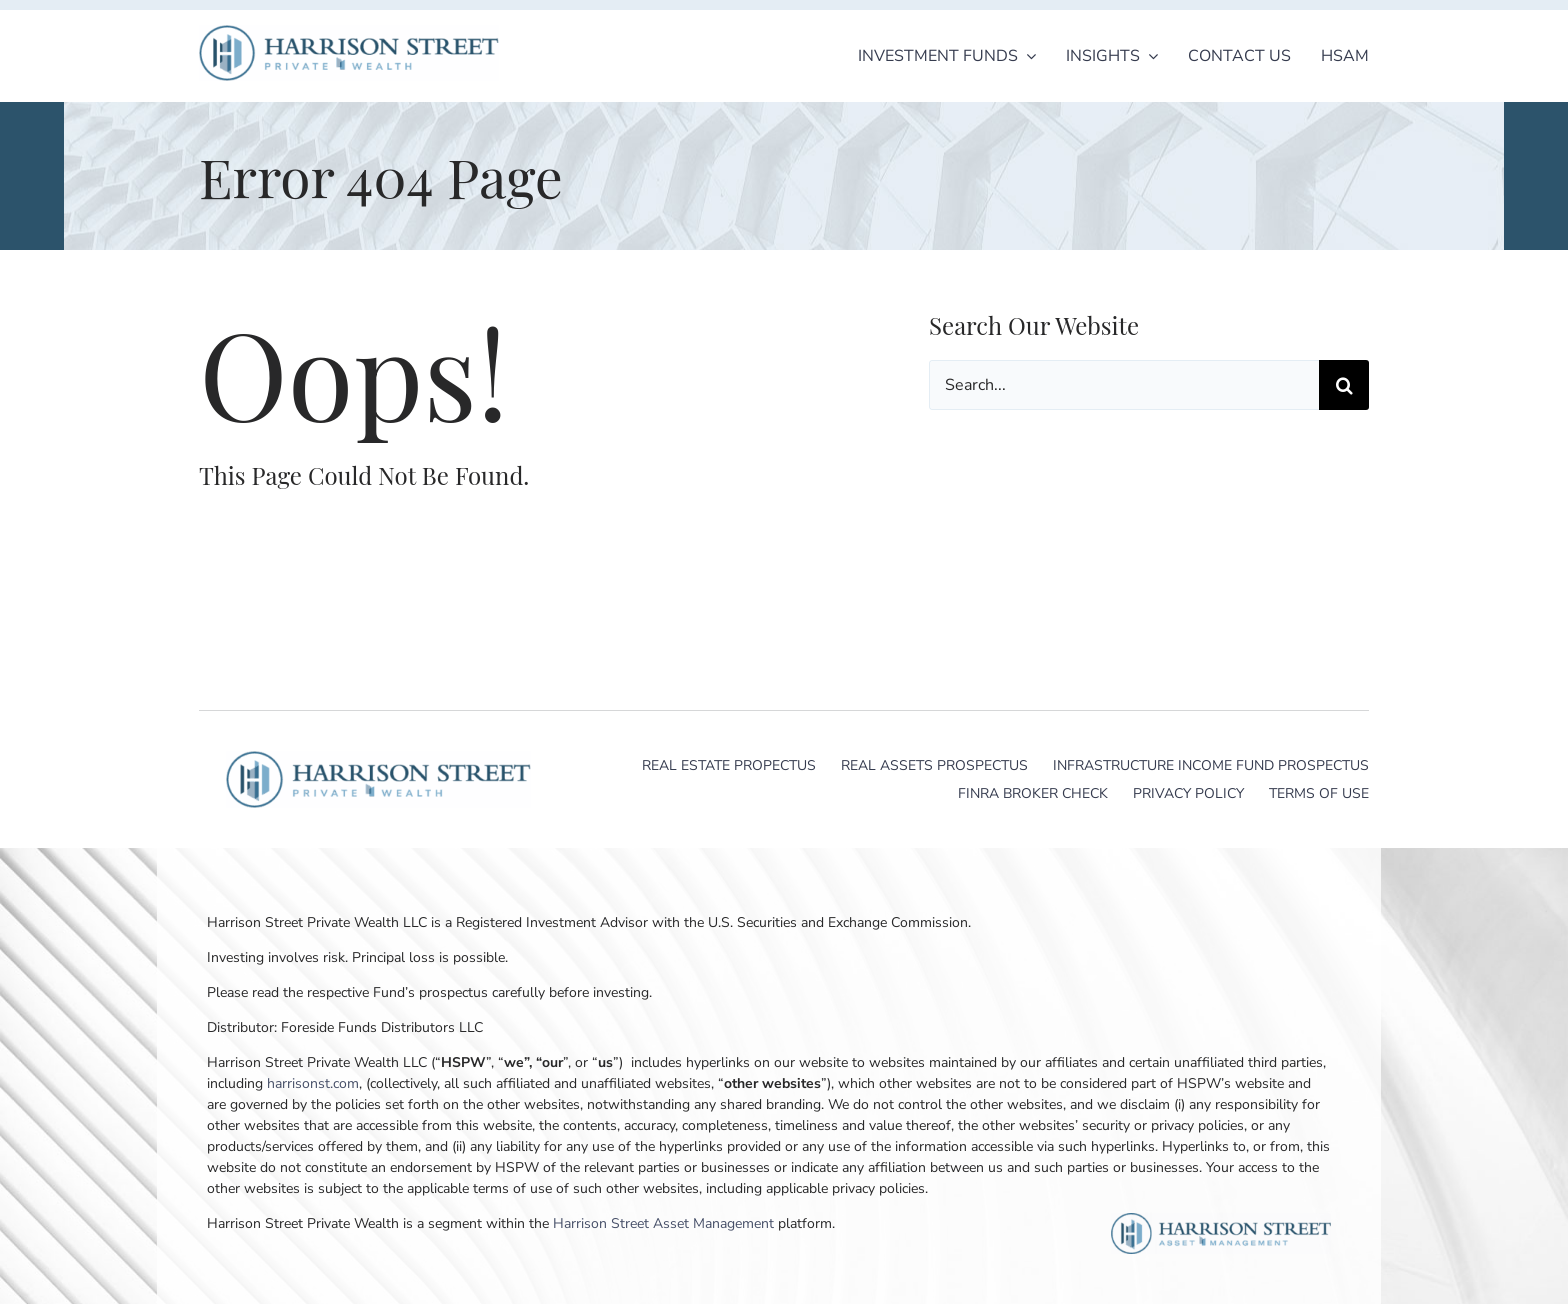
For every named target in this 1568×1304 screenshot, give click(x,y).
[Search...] (1124, 385)
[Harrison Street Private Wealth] (349, 34)
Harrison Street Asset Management (663, 1223)
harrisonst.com (313, 1083)
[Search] (1344, 385)
